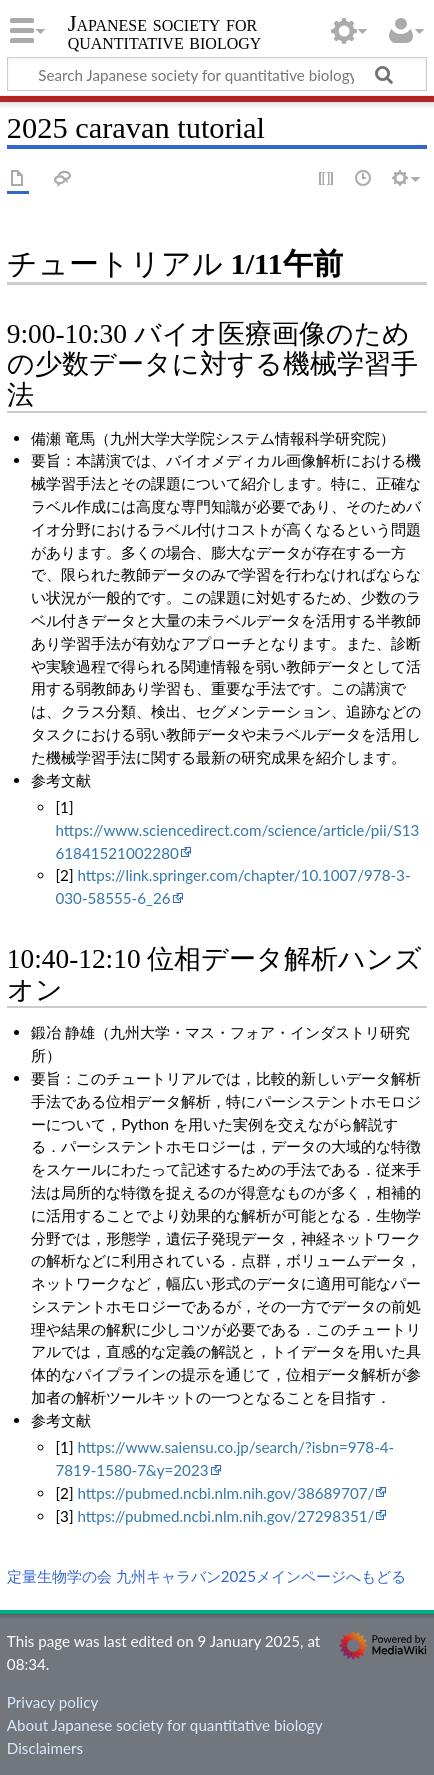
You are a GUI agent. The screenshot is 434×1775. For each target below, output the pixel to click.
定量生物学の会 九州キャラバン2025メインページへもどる (206, 1576)
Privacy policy (52, 1702)
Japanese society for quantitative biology (165, 34)
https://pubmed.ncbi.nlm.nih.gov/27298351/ (225, 1516)
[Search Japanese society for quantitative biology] (217, 74)
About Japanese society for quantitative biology (165, 1725)
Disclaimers (45, 1748)
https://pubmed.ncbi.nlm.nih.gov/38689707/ (225, 1493)
